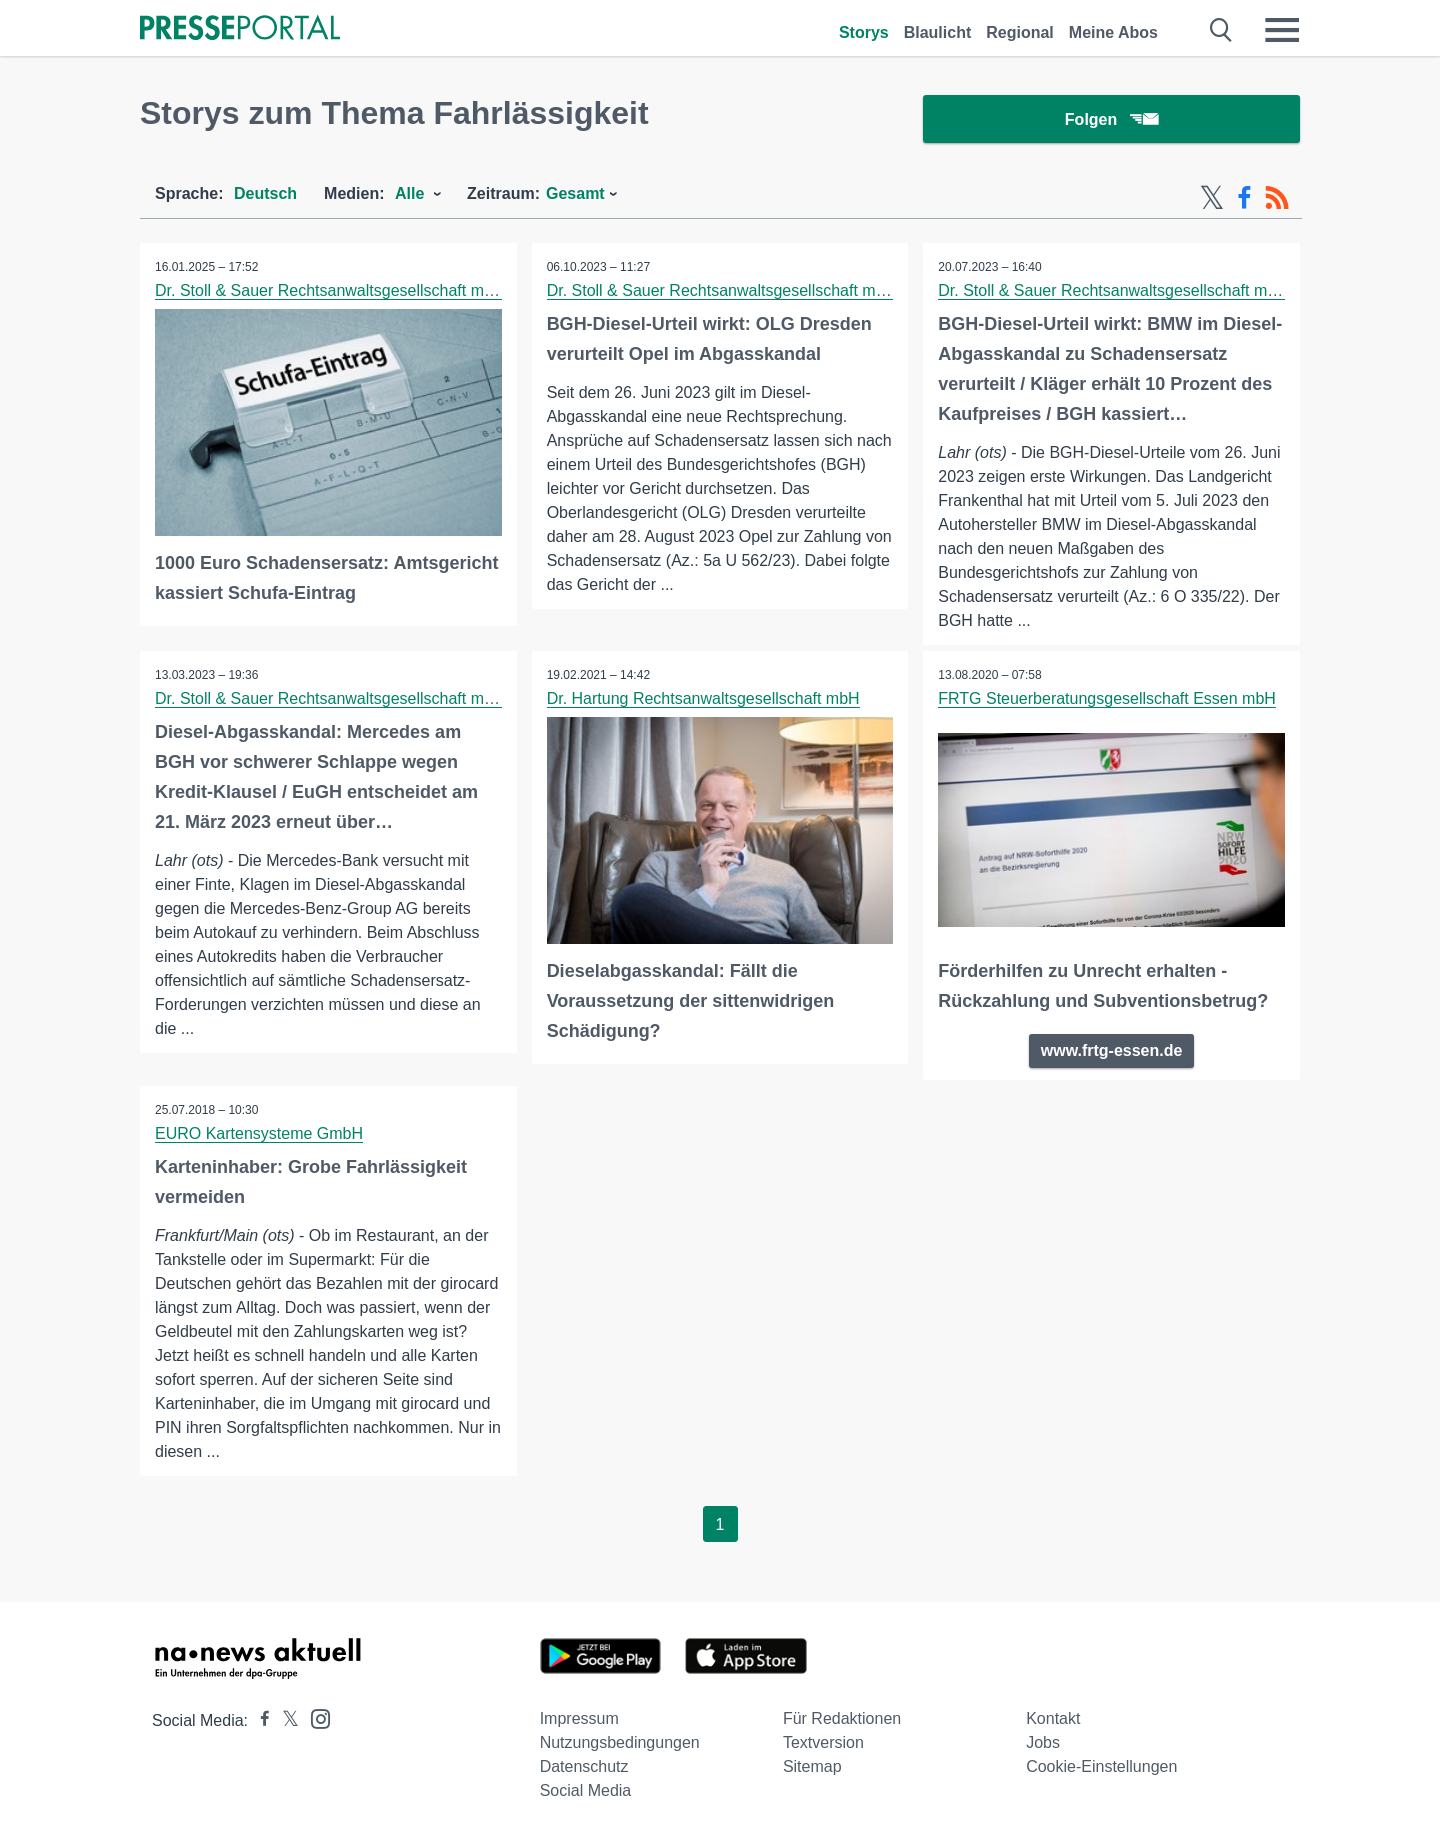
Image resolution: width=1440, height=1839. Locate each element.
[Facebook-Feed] (1244, 198)
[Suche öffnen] (1221, 30)
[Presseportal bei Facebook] (259, 1720)
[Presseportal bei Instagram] (314, 1717)
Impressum (579, 1718)
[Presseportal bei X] (284, 1720)
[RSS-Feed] (1277, 198)
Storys (864, 32)
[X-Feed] (1212, 198)
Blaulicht (938, 32)
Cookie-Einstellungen (1101, 1766)
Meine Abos (1113, 32)
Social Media (586, 1790)
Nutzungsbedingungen (620, 1742)
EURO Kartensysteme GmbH (259, 1133)
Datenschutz (584, 1766)
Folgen (1111, 119)
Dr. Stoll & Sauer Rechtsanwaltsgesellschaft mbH (329, 290)
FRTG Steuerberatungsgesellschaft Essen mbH (1107, 698)
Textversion (823, 1742)
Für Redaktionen (842, 1718)
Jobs (1043, 1742)
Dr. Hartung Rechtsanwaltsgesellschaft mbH (703, 698)
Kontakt (1053, 1718)
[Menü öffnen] (1282, 30)
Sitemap (812, 1766)
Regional (1020, 32)
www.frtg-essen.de (1112, 1050)
